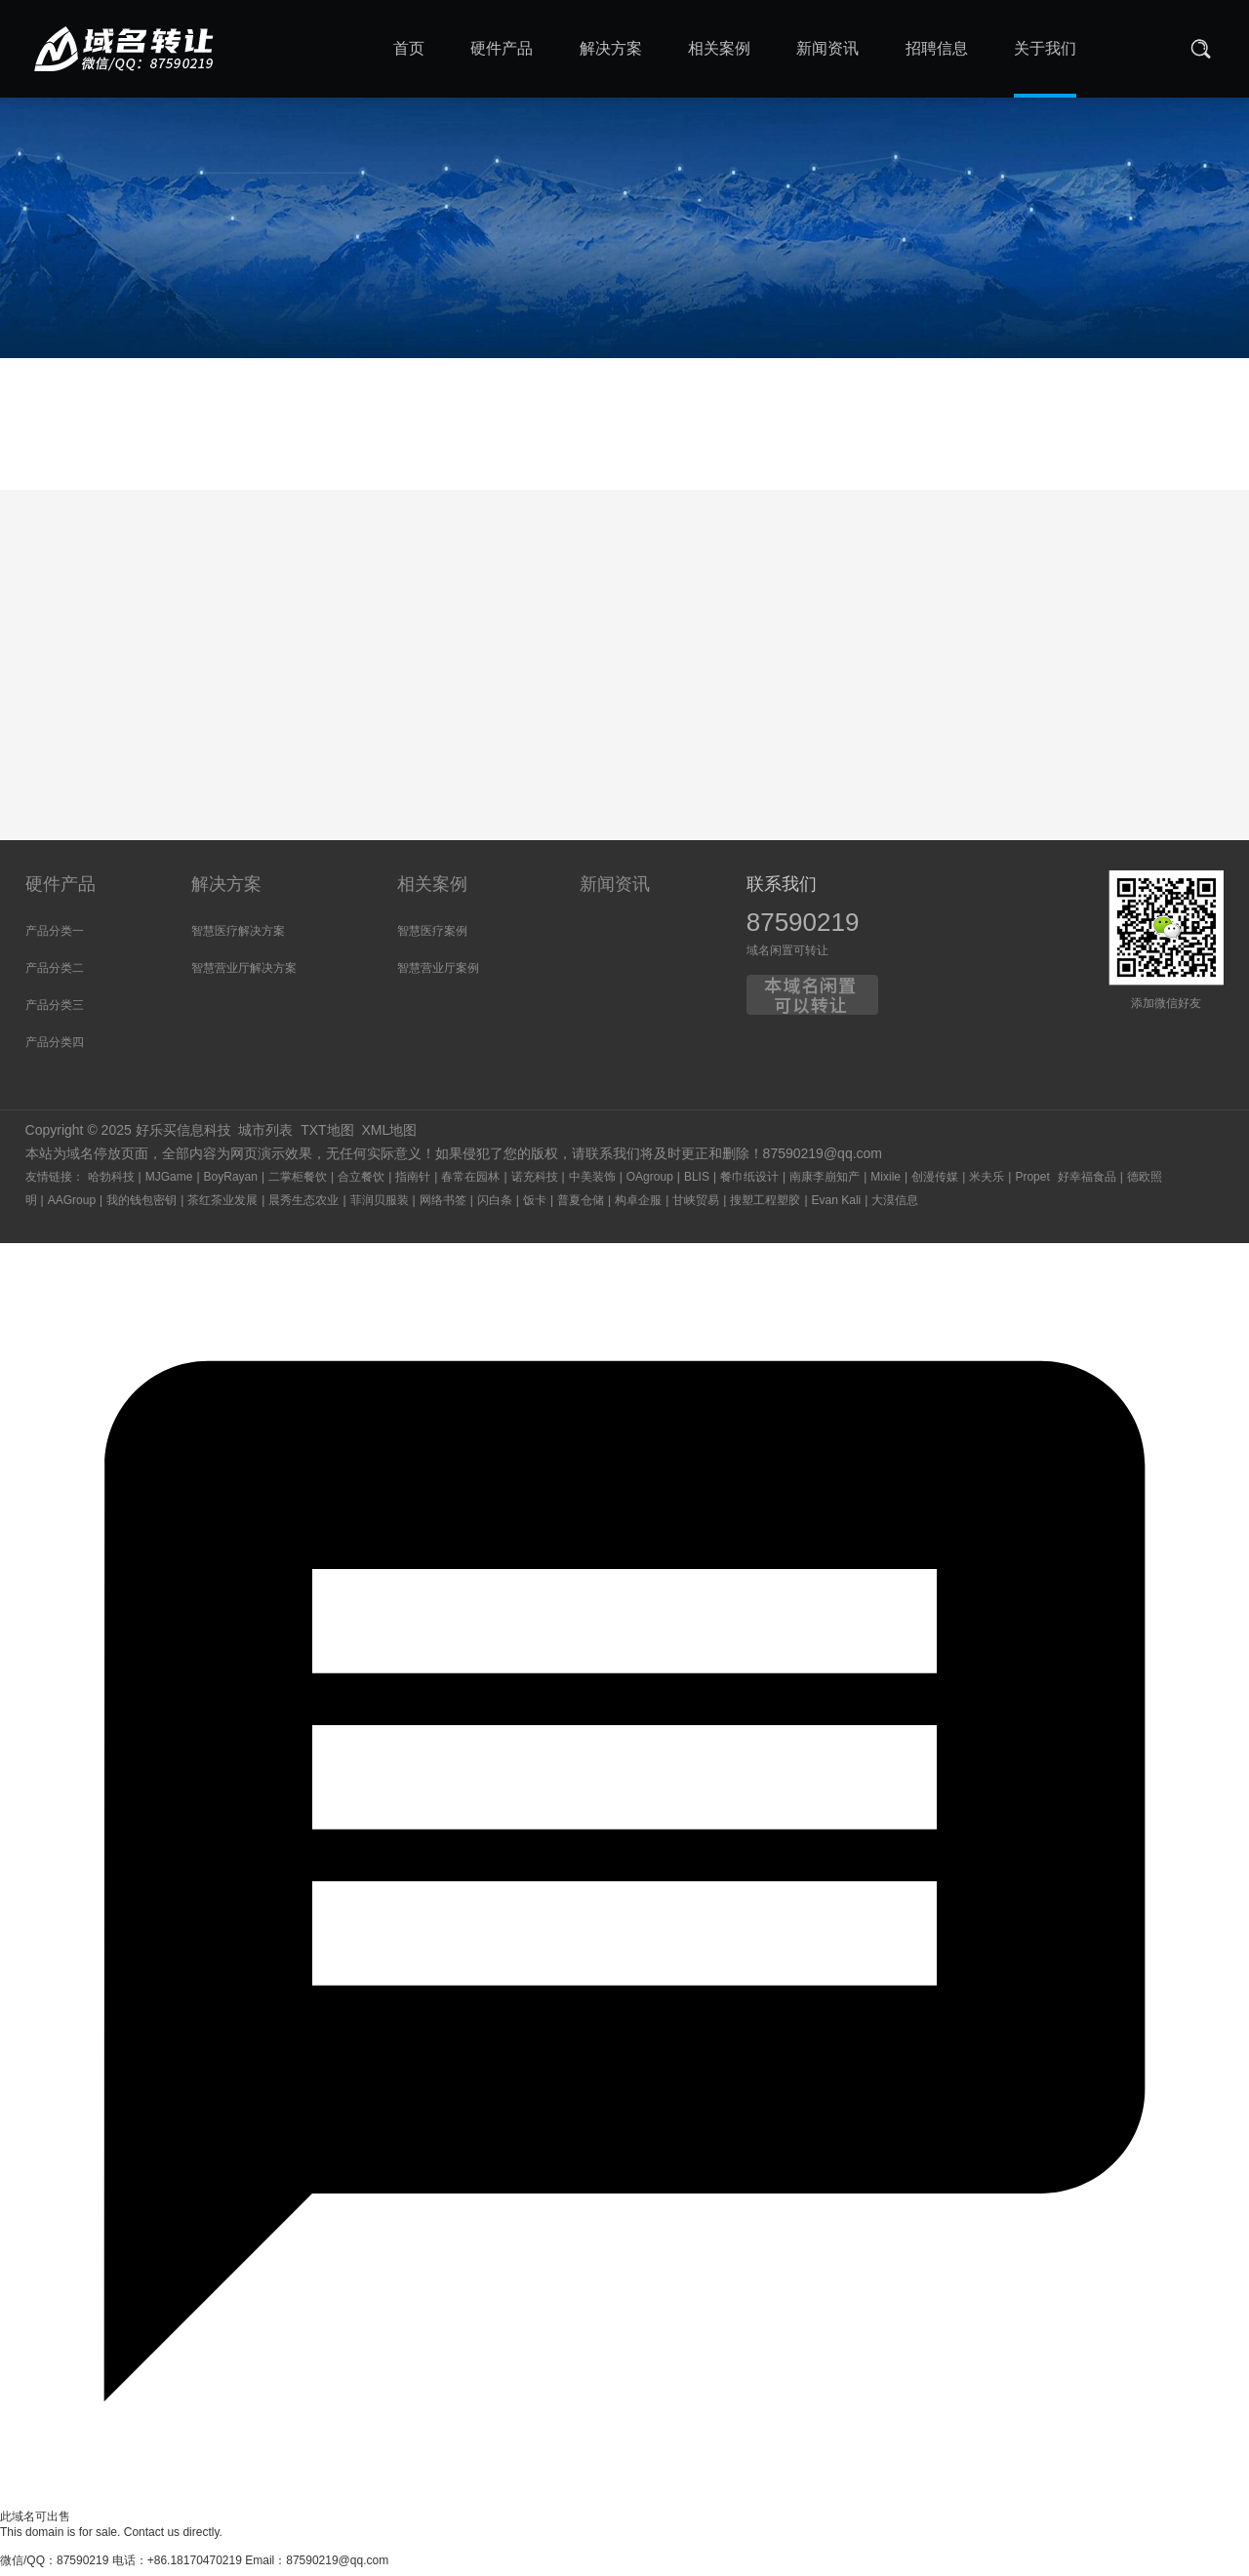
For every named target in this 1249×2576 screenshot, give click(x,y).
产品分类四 (54, 1049)
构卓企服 (638, 1207)
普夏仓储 (580, 1207)
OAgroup (649, 1183)
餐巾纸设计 (749, 1183)
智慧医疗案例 (432, 938)
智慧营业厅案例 (438, 975)
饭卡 (534, 1207)
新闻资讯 (615, 891)
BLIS (696, 1183)
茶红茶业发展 (222, 1207)
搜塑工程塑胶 (765, 1207)
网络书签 (443, 1207)
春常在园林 (470, 1183)
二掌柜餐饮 (297, 1183)
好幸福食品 (1087, 1183)
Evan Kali (837, 1207)
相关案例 (432, 891)
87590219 (803, 929)
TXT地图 (327, 1137)
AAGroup (72, 1207)
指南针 (412, 1183)
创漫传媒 (934, 1183)
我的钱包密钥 (141, 1207)
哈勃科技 (111, 1183)
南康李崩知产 (824, 1183)
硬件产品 (60, 891)
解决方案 (226, 891)
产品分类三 (54, 1012)
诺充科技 (534, 1183)
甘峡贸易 (695, 1207)
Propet (1032, 1183)
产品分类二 (54, 975)
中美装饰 (592, 1183)
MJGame (169, 1183)
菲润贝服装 (379, 1207)
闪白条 (494, 1207)
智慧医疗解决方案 (238, 938)
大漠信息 (894, 1207)
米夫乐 (986, 1183)
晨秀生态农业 (303, 1207)
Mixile (885, 1183)
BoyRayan (231, 1183)
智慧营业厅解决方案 (244, 975)
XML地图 (389, 1137)
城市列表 (265, 1137)
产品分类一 (54, 938)
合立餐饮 (361, 1183)
